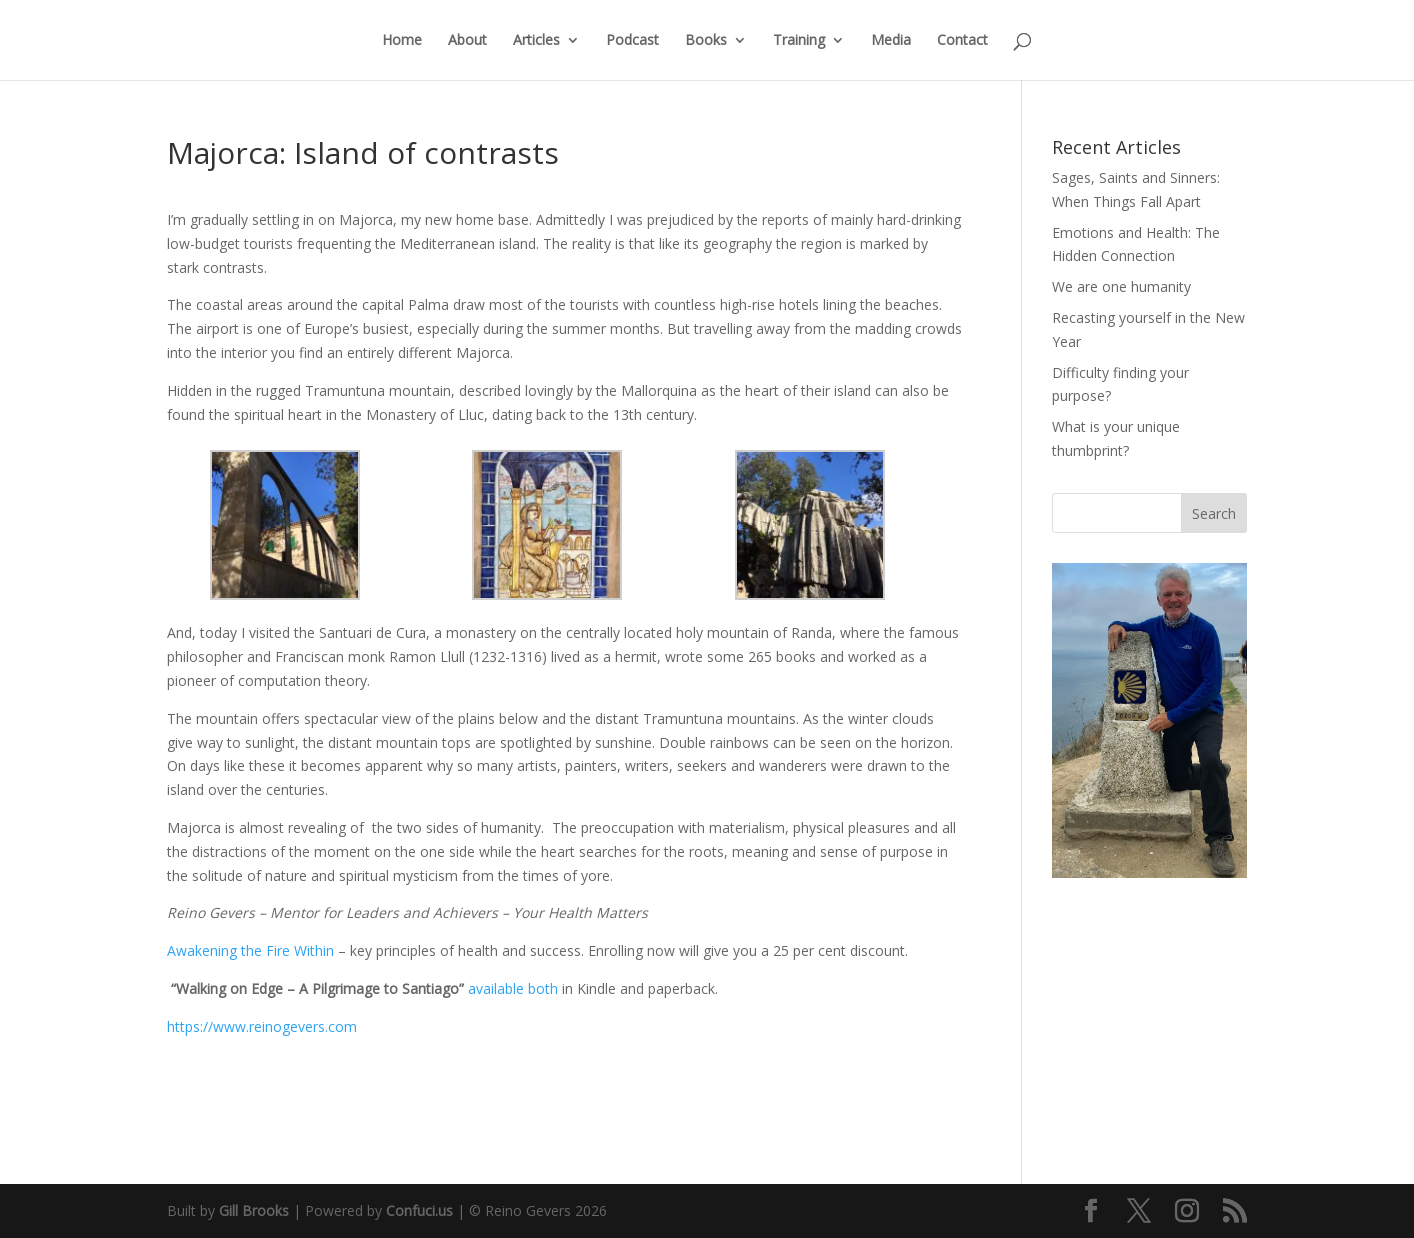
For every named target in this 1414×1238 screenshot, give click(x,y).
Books (706, 41)
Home (402, 41)
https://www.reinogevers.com (262, 1026)
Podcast (632, 41)
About (467, 41)
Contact (962, 41)
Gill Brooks (254, 1210)
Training (799, 41)
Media (891, 41)
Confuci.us (419, 1210)
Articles (536, 41)
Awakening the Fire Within (252, 950)
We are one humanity (1121, 286)
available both (513, 988)
